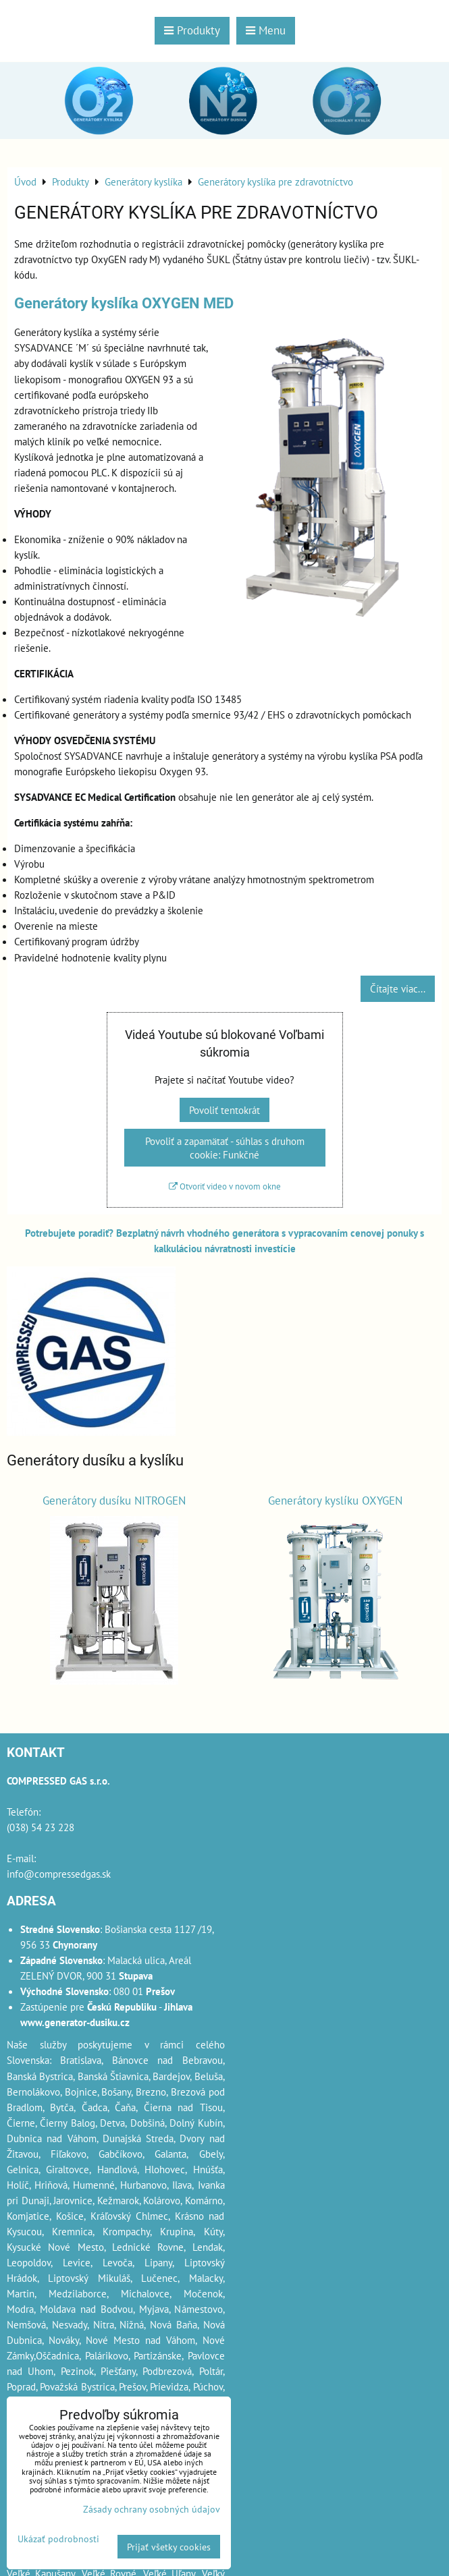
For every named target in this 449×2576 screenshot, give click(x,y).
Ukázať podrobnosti (58, 2538)
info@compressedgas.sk (59, 1873)
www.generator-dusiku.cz (75, 2022)
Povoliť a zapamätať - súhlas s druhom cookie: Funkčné (225, 1147)
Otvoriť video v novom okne (225, 1186)
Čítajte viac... (397, 988)
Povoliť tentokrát (224, 1110)
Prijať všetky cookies (169, 2546)
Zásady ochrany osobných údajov (151, 2508)
